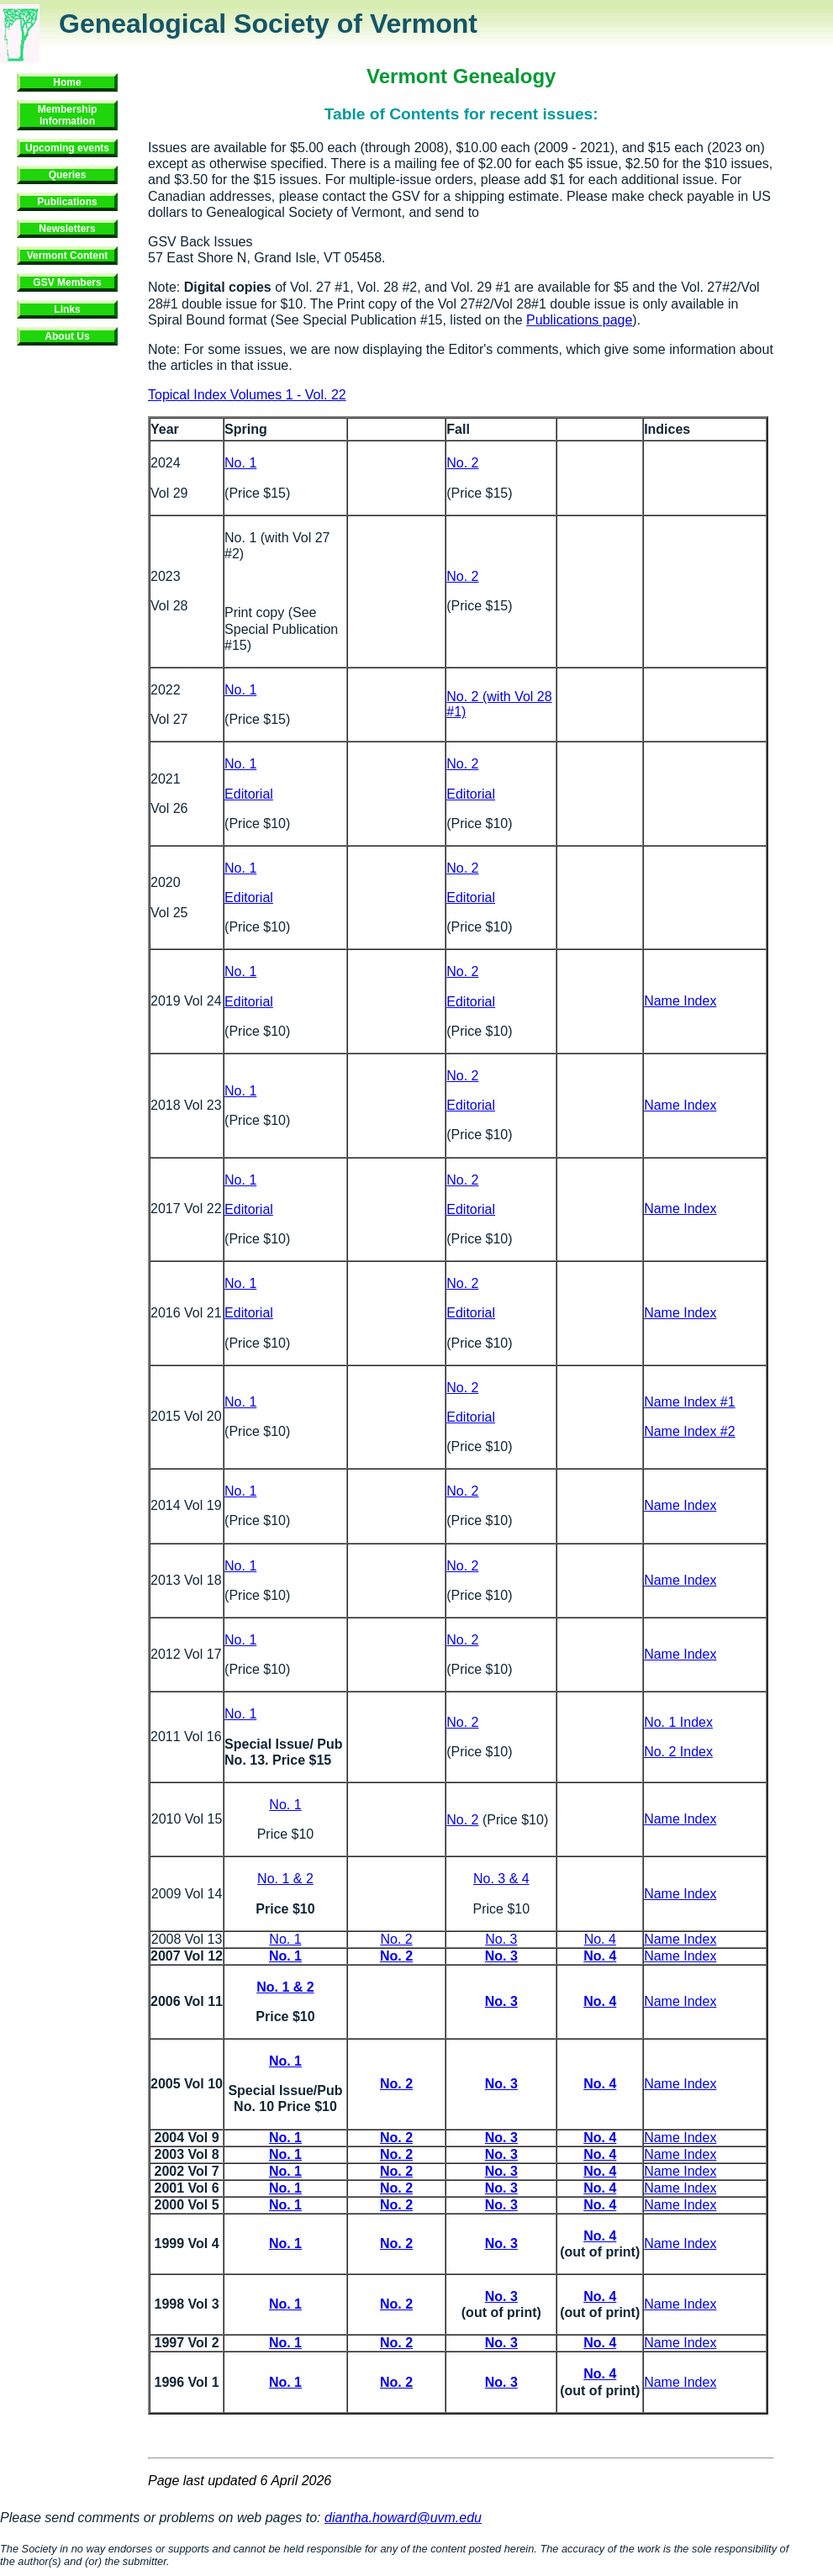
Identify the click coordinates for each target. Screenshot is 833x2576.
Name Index (680, 1001)
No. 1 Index (678, 1722)
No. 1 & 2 (285, 1878)
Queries (68, 175)
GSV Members (67, 282)
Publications (67, 202)
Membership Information (68, 115)
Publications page (579, 320)
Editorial (248, 794)
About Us (67, 336)
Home (67, 82)
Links (67, 309)
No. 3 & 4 (501, 1878)
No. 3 (501, 1939)
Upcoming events (67, 148)
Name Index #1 (689, 1402)
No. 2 (462, 463)
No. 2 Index (678, 1752)
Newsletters (67, 229)
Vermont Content (67, 255)
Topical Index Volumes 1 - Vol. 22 (247, 395)
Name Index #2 (689, 1431)
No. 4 (600, 1939)
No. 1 (240, 463)
